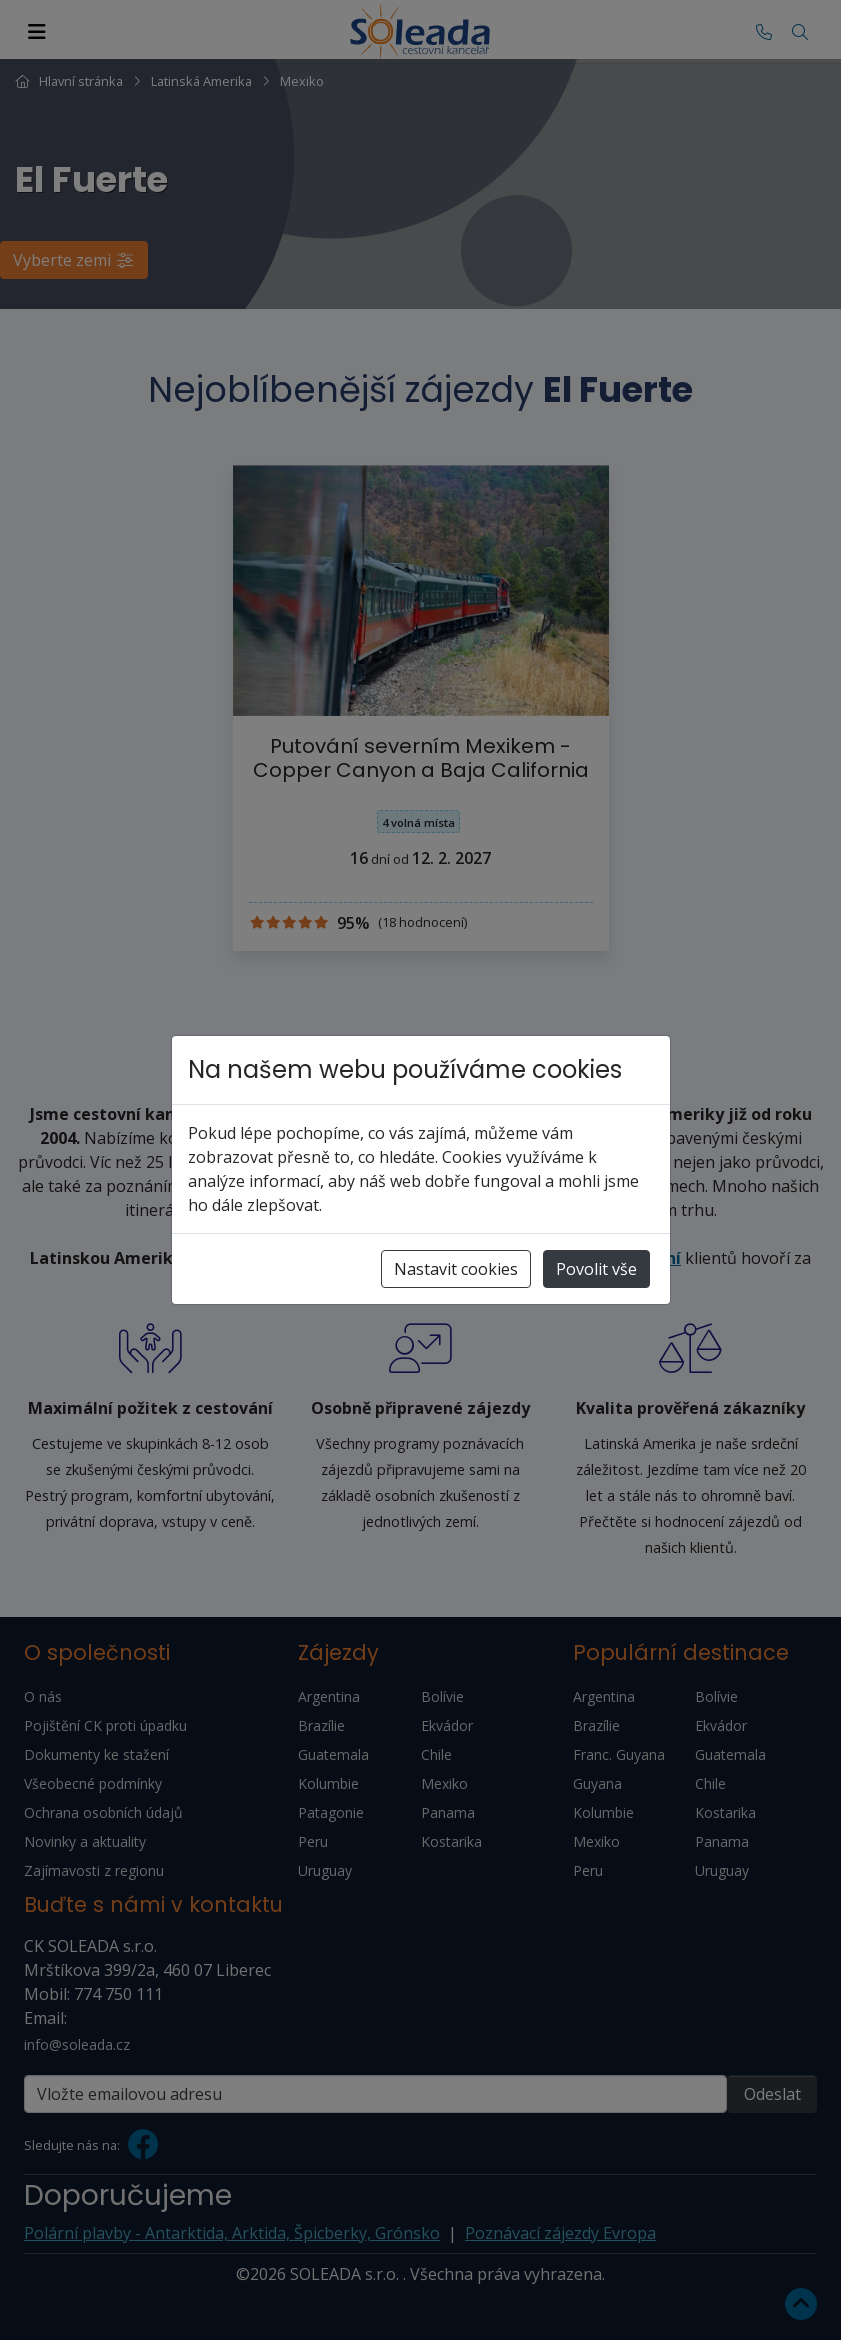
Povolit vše (596, 1269)
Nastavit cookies (456, 1269)
